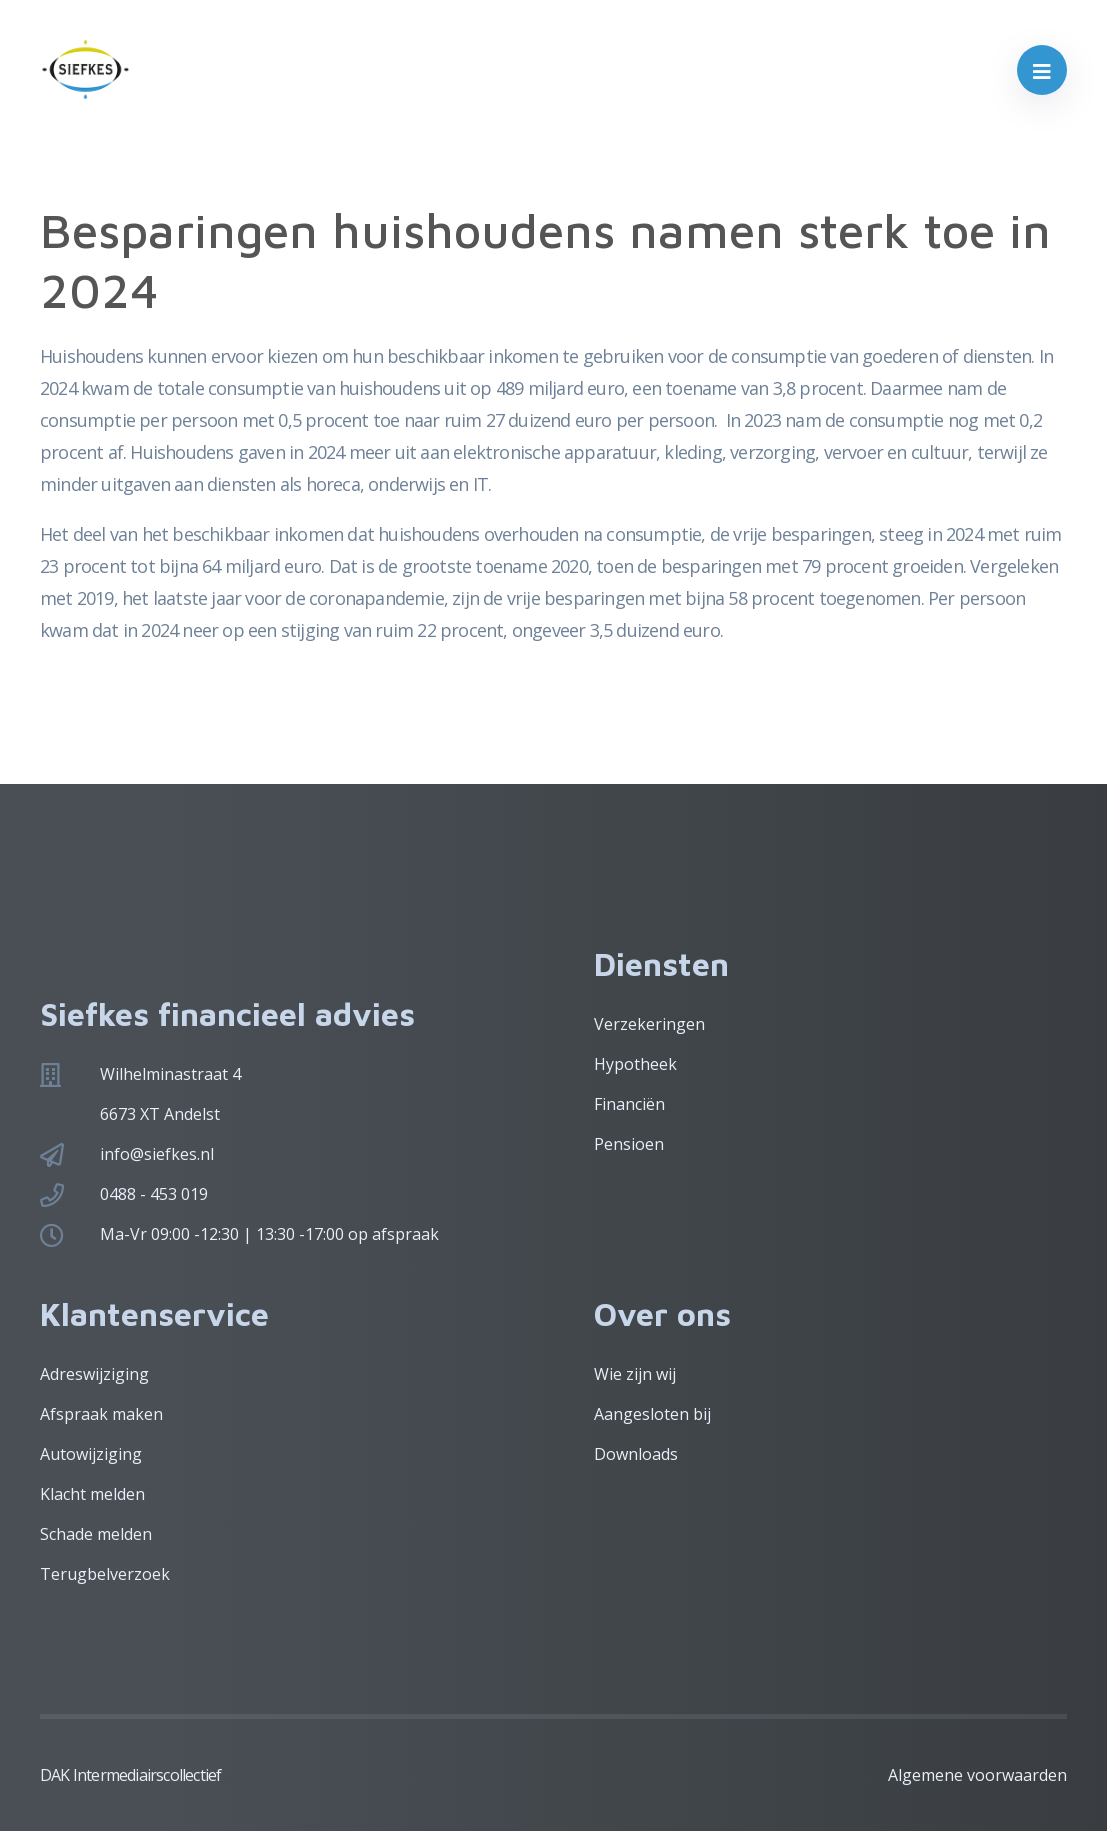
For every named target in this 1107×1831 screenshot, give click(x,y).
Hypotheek (635, 1064)
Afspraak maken (101, 1414)
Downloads (636, 1454)
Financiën (629, 1104)
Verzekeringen (649, 1024)
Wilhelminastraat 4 (170, 1074)
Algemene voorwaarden (977, 1775)
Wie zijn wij (635, 1374)
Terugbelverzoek (105, 1574)
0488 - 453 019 (154, 1194)
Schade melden (96, 1534)
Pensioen (629, 1144)
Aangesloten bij (652, 1414)
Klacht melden (92, 1494)
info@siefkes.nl (157, 1154)
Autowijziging (91, 1454)
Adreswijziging (94, 1374)
